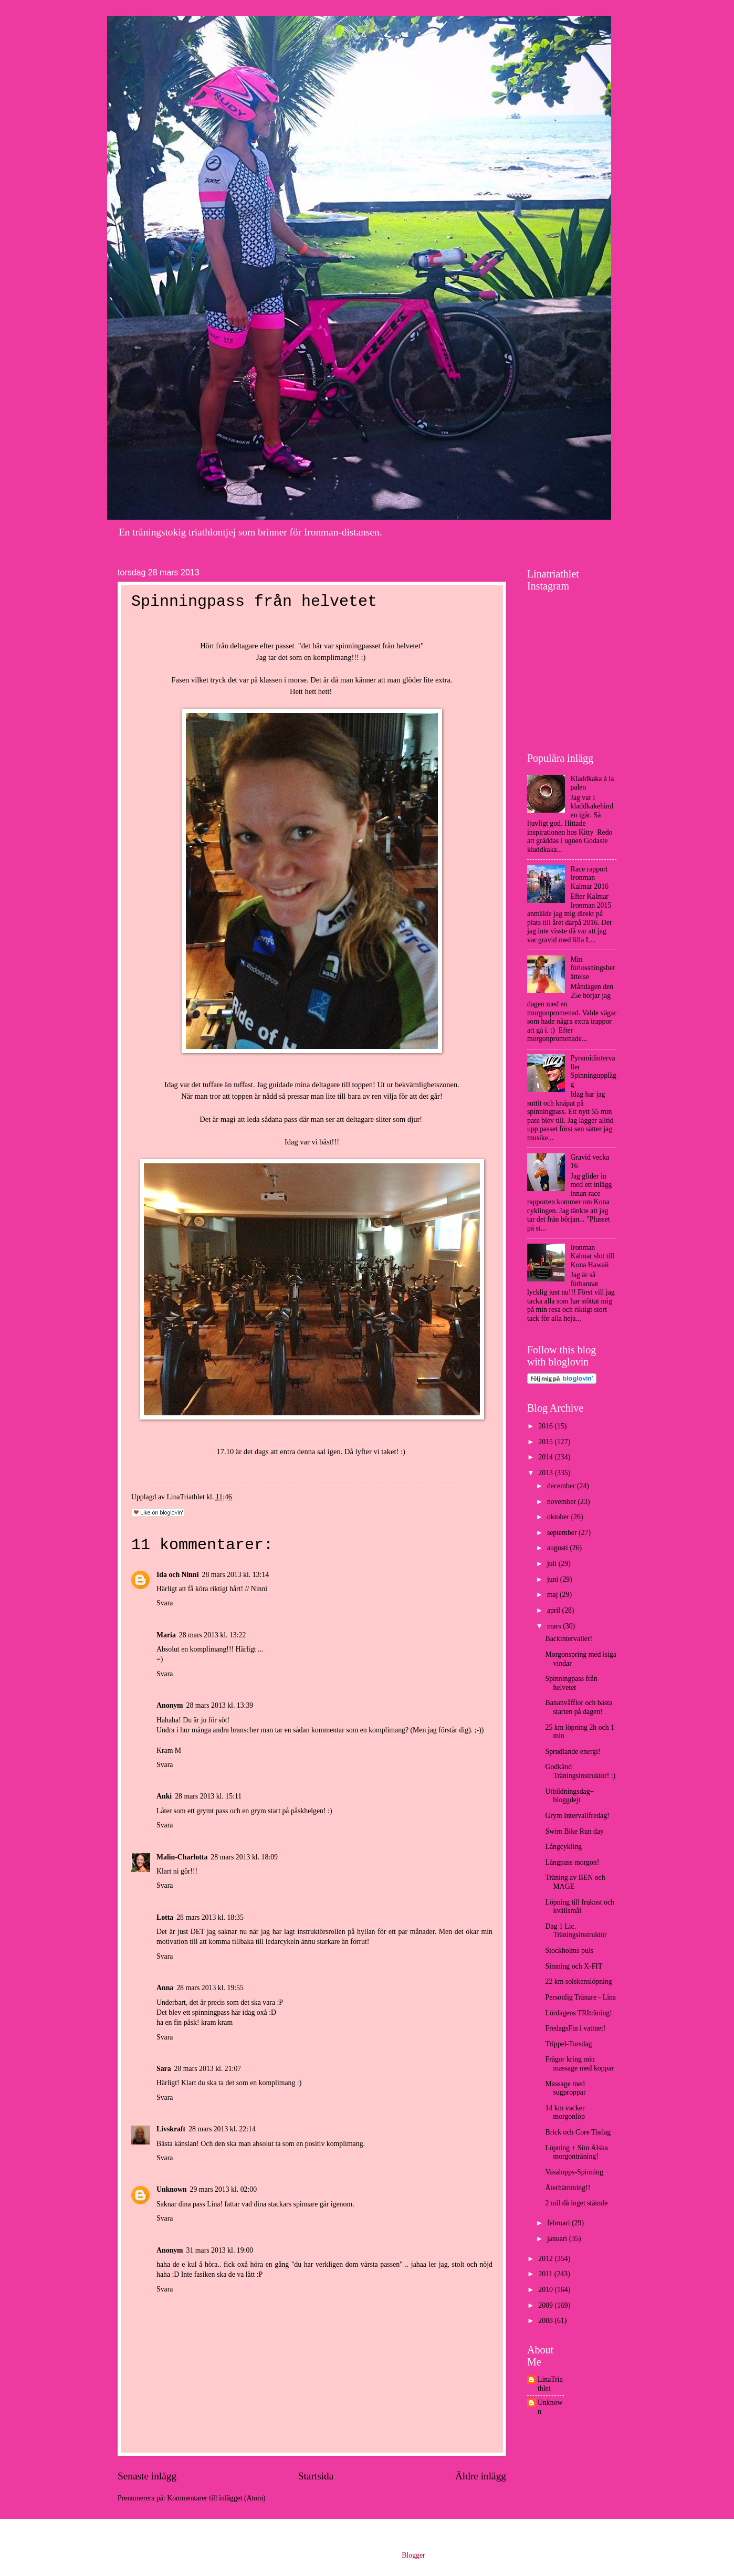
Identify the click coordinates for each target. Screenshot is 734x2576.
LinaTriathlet (550, 2383)
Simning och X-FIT (573, 1966)
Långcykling (563, 1846)
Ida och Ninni (177, 1575)
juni (553, 1579)
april (554, 1610)
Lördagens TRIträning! (578, 2013)
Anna (164, 1988)
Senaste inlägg (147, 2476)
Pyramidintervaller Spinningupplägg (593, 1071)
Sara (163, 2069)
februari (559, 2223)
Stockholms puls (569, 1950)
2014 (546, 1457)
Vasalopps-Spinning (574, 2172)
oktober (559, 1517)
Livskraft (170, 2129)
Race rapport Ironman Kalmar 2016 (590, 877)
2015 (546, 1442)
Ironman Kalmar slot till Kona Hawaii (593, 1256)
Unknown (171, 2189)
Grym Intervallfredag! (577, 1816)
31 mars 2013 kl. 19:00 (220, 2250)
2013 (546, 1473)
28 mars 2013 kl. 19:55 (210, 1988)
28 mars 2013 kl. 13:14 (235, 1575)
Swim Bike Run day (574, 1831)
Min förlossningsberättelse (593, 968)
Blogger (413, 2555)
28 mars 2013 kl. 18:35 (210, 1917)
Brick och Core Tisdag (578, 2132)
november (562, 1502)
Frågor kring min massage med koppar (579, 2063)
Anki (164, 1796)
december (562, 1486)
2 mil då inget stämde (576, 2203)
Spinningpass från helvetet (571, 1683)
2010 (546, 2290)
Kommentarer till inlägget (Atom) (216, 2498)
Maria (166, 1635)
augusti (558, 1548)
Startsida (316, 2476)
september (563, 1533)
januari (558, 2239)
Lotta (164, 1917)
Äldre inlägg (480, 2476)
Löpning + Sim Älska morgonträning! (576, 2152)
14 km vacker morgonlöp (564, 2112)
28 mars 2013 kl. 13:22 (212, 1635)
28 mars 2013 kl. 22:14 (222, 2129)
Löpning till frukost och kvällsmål (579, 1906)
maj (553, 1595)
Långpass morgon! (572, 1862)
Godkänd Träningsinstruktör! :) (580, 1771)
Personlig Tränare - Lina (580, 1997)
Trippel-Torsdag (568, 2044)
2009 (546, 2305)
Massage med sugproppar (565, 2088)
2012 (546, 2259)
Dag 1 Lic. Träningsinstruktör (575, 1930)
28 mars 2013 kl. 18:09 (244, 1857)
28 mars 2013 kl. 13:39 (220, 1705)
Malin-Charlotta (181, 1857)
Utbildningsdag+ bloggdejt (569, 1796)
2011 (546, 2274)
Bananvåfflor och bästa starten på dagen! (578, 1707)
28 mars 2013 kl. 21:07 (208, 2069)
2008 (546, 2321)
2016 (546, 1426)
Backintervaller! (568, 1639)
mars (555, 1626)
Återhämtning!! (567, 2188)
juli (553, 1564)
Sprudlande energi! (572, 1751)
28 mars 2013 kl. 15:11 (208, 1796)
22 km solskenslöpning (578, 1981)
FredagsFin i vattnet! (575, 2028)
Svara (164, 1603)
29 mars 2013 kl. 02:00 (223, 2189)
